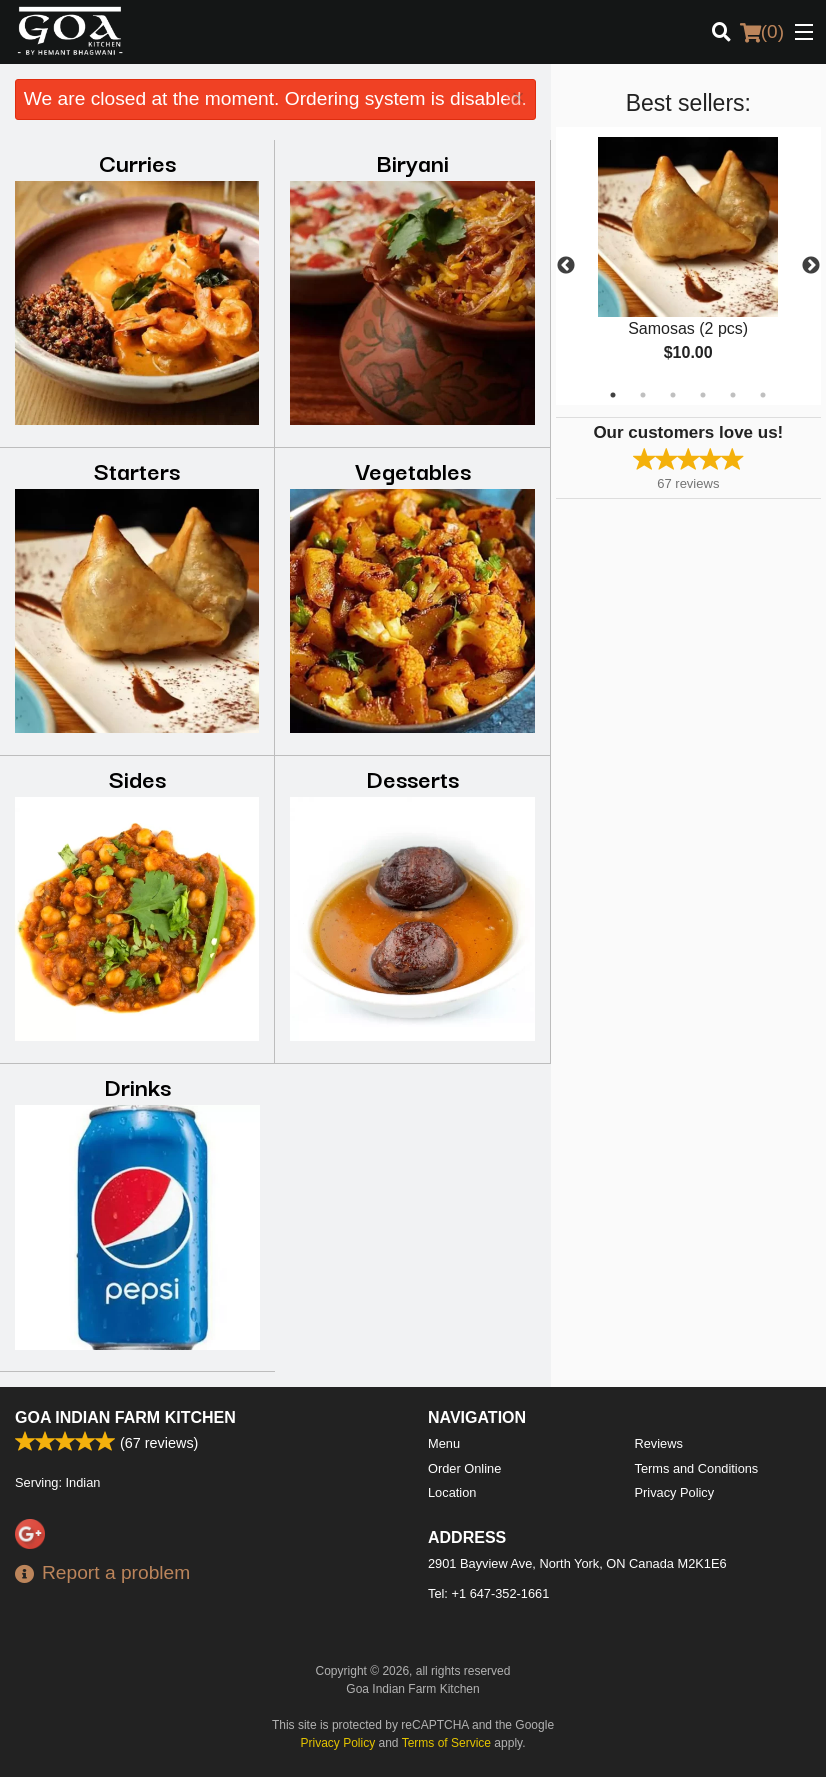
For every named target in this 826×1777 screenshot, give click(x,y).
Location (452, 1492)
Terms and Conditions (697, 1468)
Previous (566, 266)
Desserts (412, 777)
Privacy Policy (675, 1492)
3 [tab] (673, 395)
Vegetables (413, 469)
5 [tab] (733, 395)
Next (811, 266)
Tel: (488, 1593)
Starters (137, 469)
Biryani (413, 161)
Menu (444, 1443)
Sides (137, 777)
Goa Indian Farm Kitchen (125, 1417)
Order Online (464, 1468)
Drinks (137, 1085)
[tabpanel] (688, 266)
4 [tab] (703, 395)
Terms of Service (446, 1743)
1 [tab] (613, 395)
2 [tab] (643, 395)
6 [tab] (763, 395)
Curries (137, 161)
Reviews (659, 1443)
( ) (762, 32)
